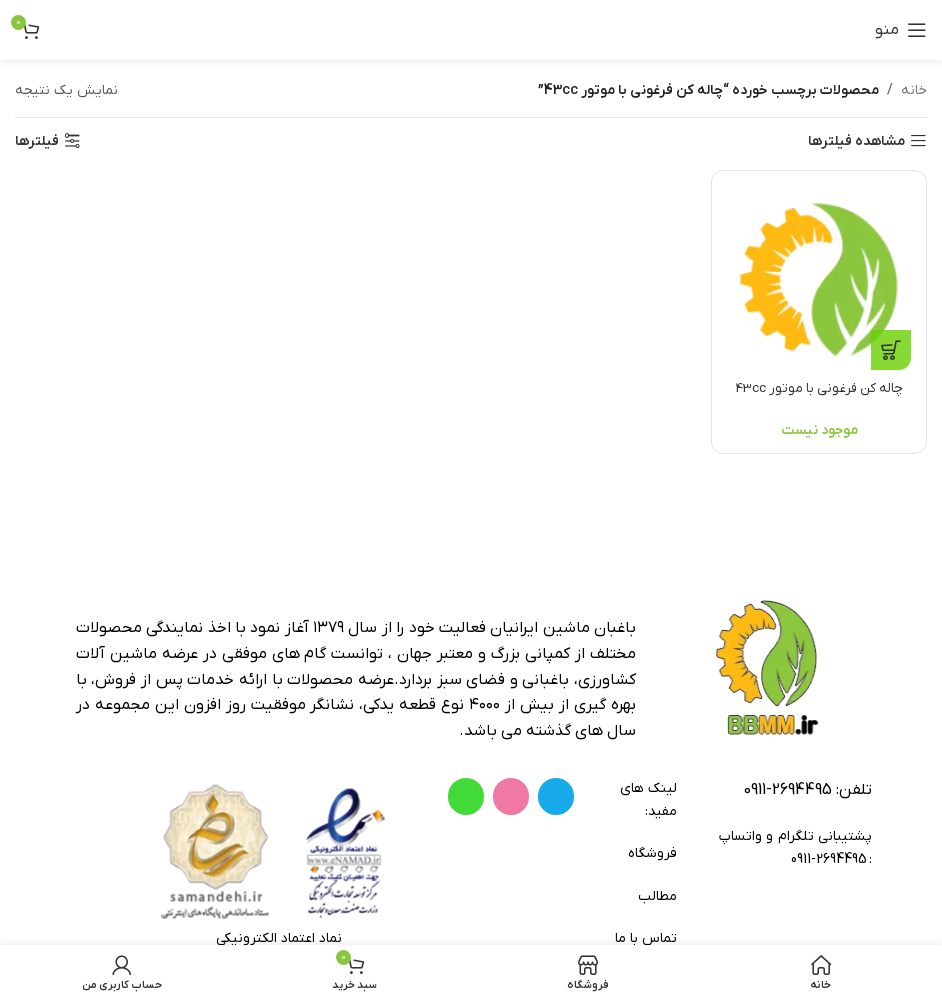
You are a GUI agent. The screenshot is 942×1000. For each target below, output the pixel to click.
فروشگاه (652, 853)
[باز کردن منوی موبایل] (901, 30)
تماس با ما (646, 938)
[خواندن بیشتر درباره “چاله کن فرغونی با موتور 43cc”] (891, 347)
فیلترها (37, 141)
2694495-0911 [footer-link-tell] (787, 790)
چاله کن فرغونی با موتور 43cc (820, 385)
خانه (914, 90)
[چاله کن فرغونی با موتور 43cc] (820, 276)
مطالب (657, 896)
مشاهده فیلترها (856, 141)
